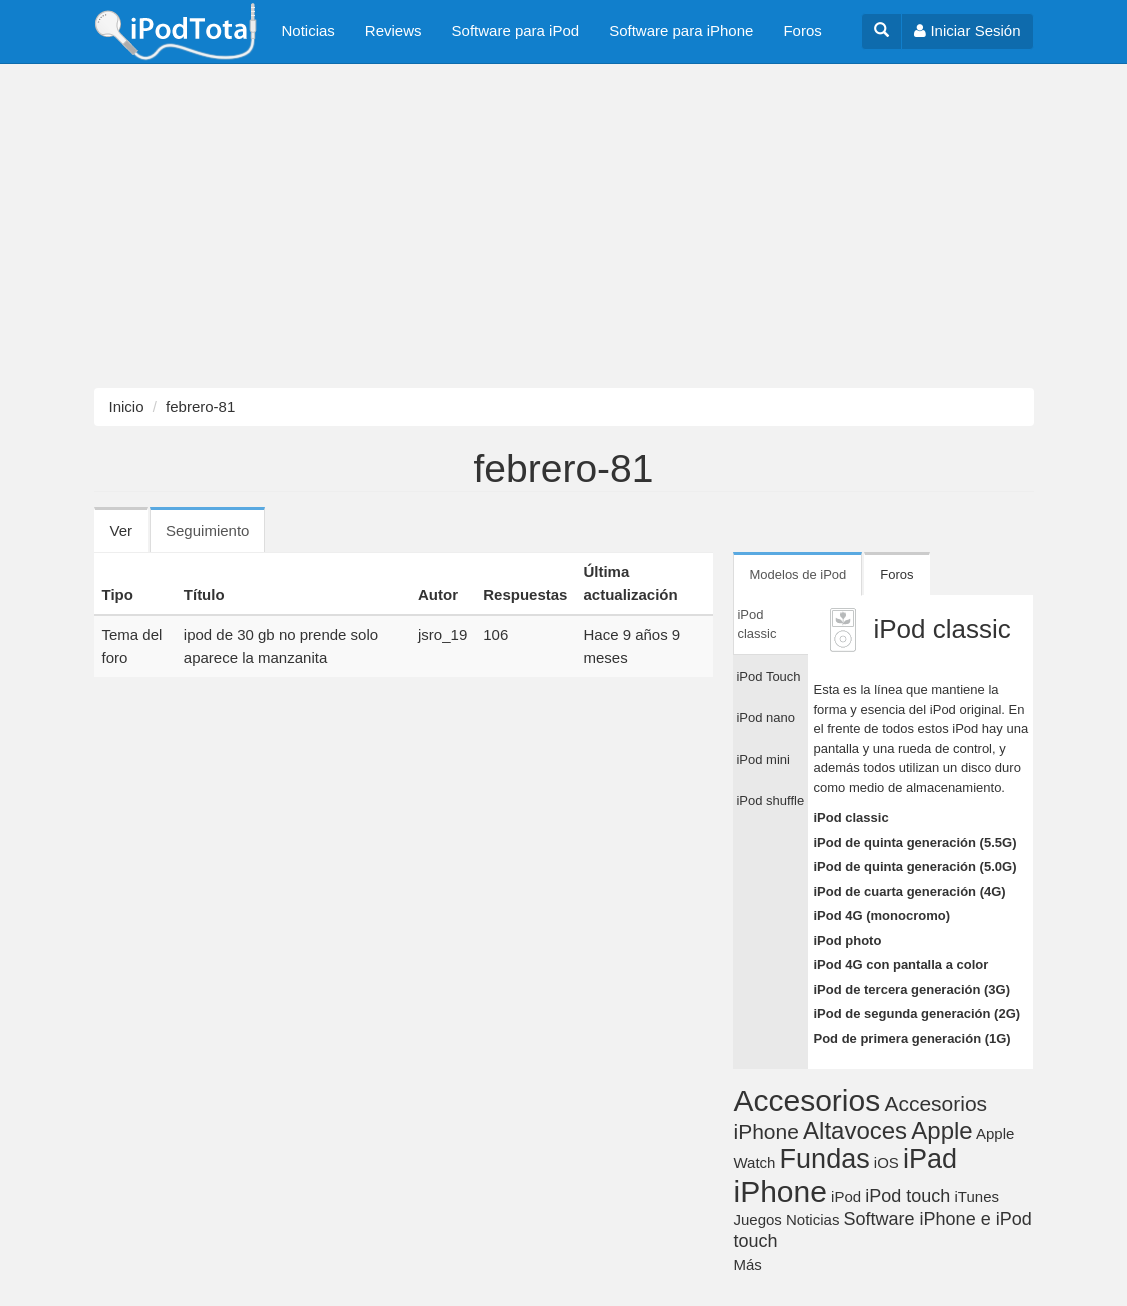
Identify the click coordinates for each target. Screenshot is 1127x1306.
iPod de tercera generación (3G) (911, 989)
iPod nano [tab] (765, 717)
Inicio (126, 406)
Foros (802, 30)
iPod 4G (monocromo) (881, 915)
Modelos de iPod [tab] (797, 574)
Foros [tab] (896, 574)
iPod (846, 1196)
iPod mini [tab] (762, 759)
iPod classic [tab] (756, 624)
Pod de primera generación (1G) (911, 1038)
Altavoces (855, 1130)
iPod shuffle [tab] (770, 800)
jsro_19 (442, 634)
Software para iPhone (681, 30)
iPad (930, 1159)
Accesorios (806, 1100)
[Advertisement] (563, 226)
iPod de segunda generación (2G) (916, 1013)
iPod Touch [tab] (768, 676)
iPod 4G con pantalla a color (900, 964)
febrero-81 (200, 406)
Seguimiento (215, 537)
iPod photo (847, 940)
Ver (121, 530)
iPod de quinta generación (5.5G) (914, 842)
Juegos (757, 1219)
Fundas (825, 1159)
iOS (886, 1162)
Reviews (393, 30)
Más (747, 1264)
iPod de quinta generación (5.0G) (914, 866)
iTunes (977, 1196)
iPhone (779, 1191)
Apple (941, 1130)
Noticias (308, 30)
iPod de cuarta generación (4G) (909, 891)
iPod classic (850, 817)
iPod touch (907, 1196)
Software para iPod (516, 30)
